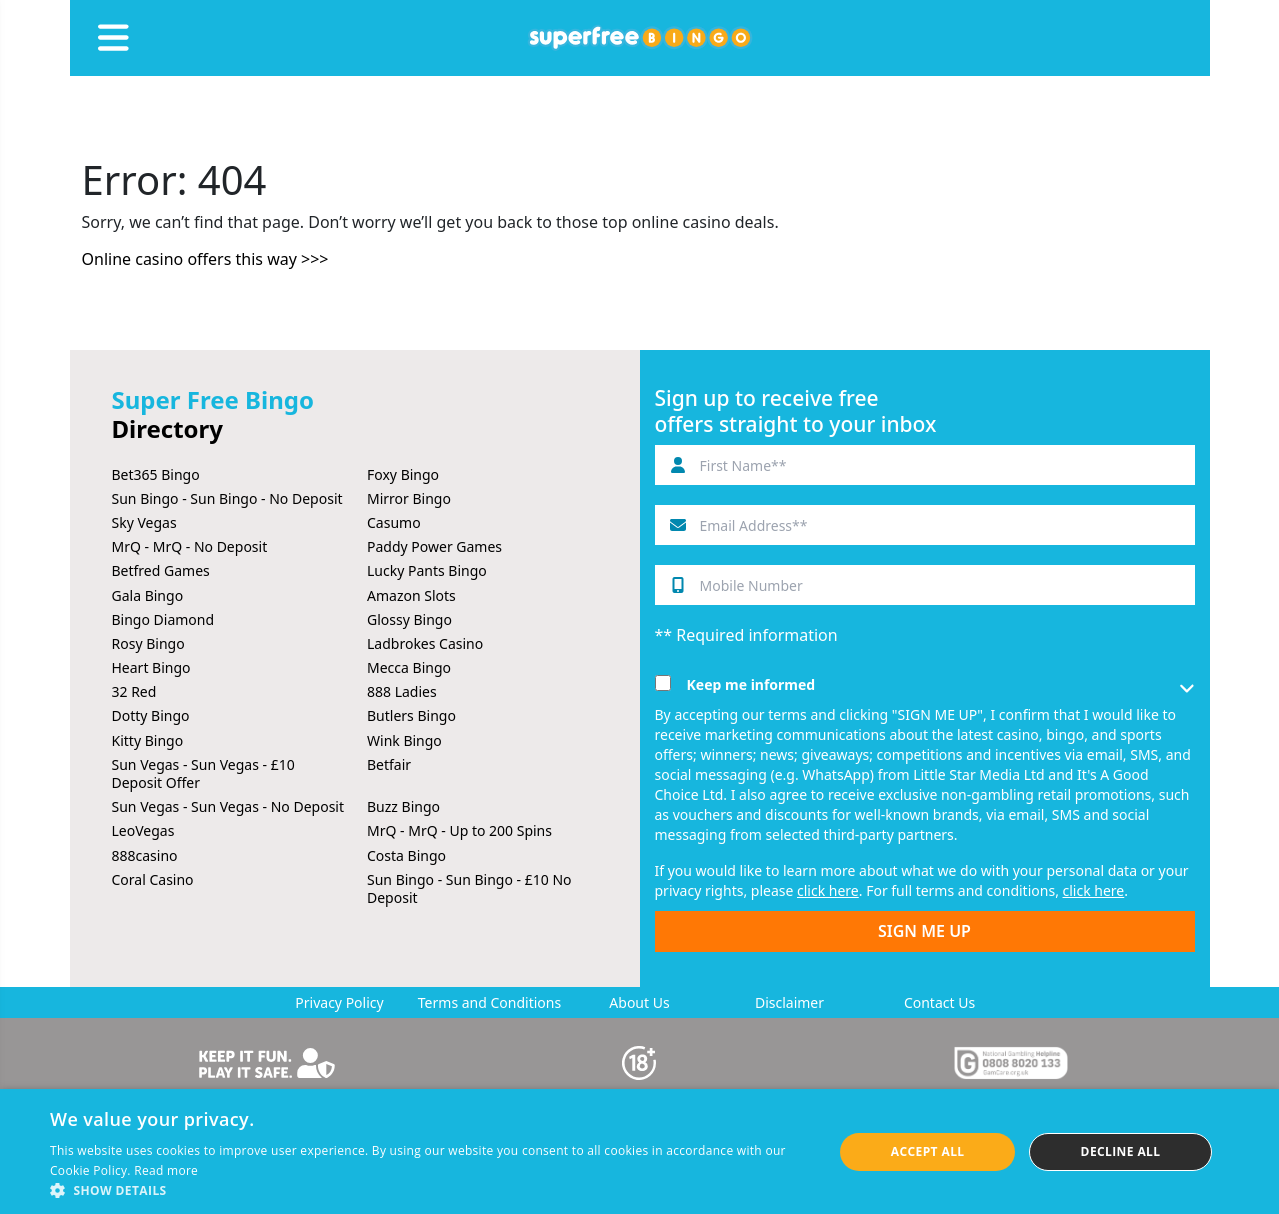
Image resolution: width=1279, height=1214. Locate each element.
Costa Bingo (406, 855)
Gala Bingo (148, 595)
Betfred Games (161, 570)
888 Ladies (402, 691)
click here (828, 890)
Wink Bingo (404, 740)
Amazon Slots (411, 595)
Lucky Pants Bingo (427, 570)
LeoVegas (143, 830)
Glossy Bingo (409, 619)
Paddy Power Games (434, 546)
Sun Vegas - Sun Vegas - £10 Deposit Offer (203, 773)
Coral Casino (153, 879)
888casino (145, 855)
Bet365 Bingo (156, 474)
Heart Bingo (151, 667)
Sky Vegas (144, 522)
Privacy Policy (339, 1002)
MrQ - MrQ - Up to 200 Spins (459, 830)
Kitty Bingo (148, 740)
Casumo (394, 522)
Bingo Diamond (163, 619)
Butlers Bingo (411, 715)
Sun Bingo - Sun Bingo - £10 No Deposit (469, 888)
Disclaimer (789, 1002)
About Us (639, 1002)
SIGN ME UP (924, 931)
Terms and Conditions (489, 1002)
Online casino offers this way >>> (205, 259)
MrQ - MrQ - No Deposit (190, 546)
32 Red (134, 691)
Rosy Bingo (148, 643)
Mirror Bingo (409, 498)
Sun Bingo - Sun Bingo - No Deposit (227, 498)
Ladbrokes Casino (425, 643)
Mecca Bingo (409, 667)
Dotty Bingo (151, 715)
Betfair (389, 764)
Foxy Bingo (403, 474)
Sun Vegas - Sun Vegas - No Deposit (228, 806)
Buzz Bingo (403, 806)
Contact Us (939, 1002)
